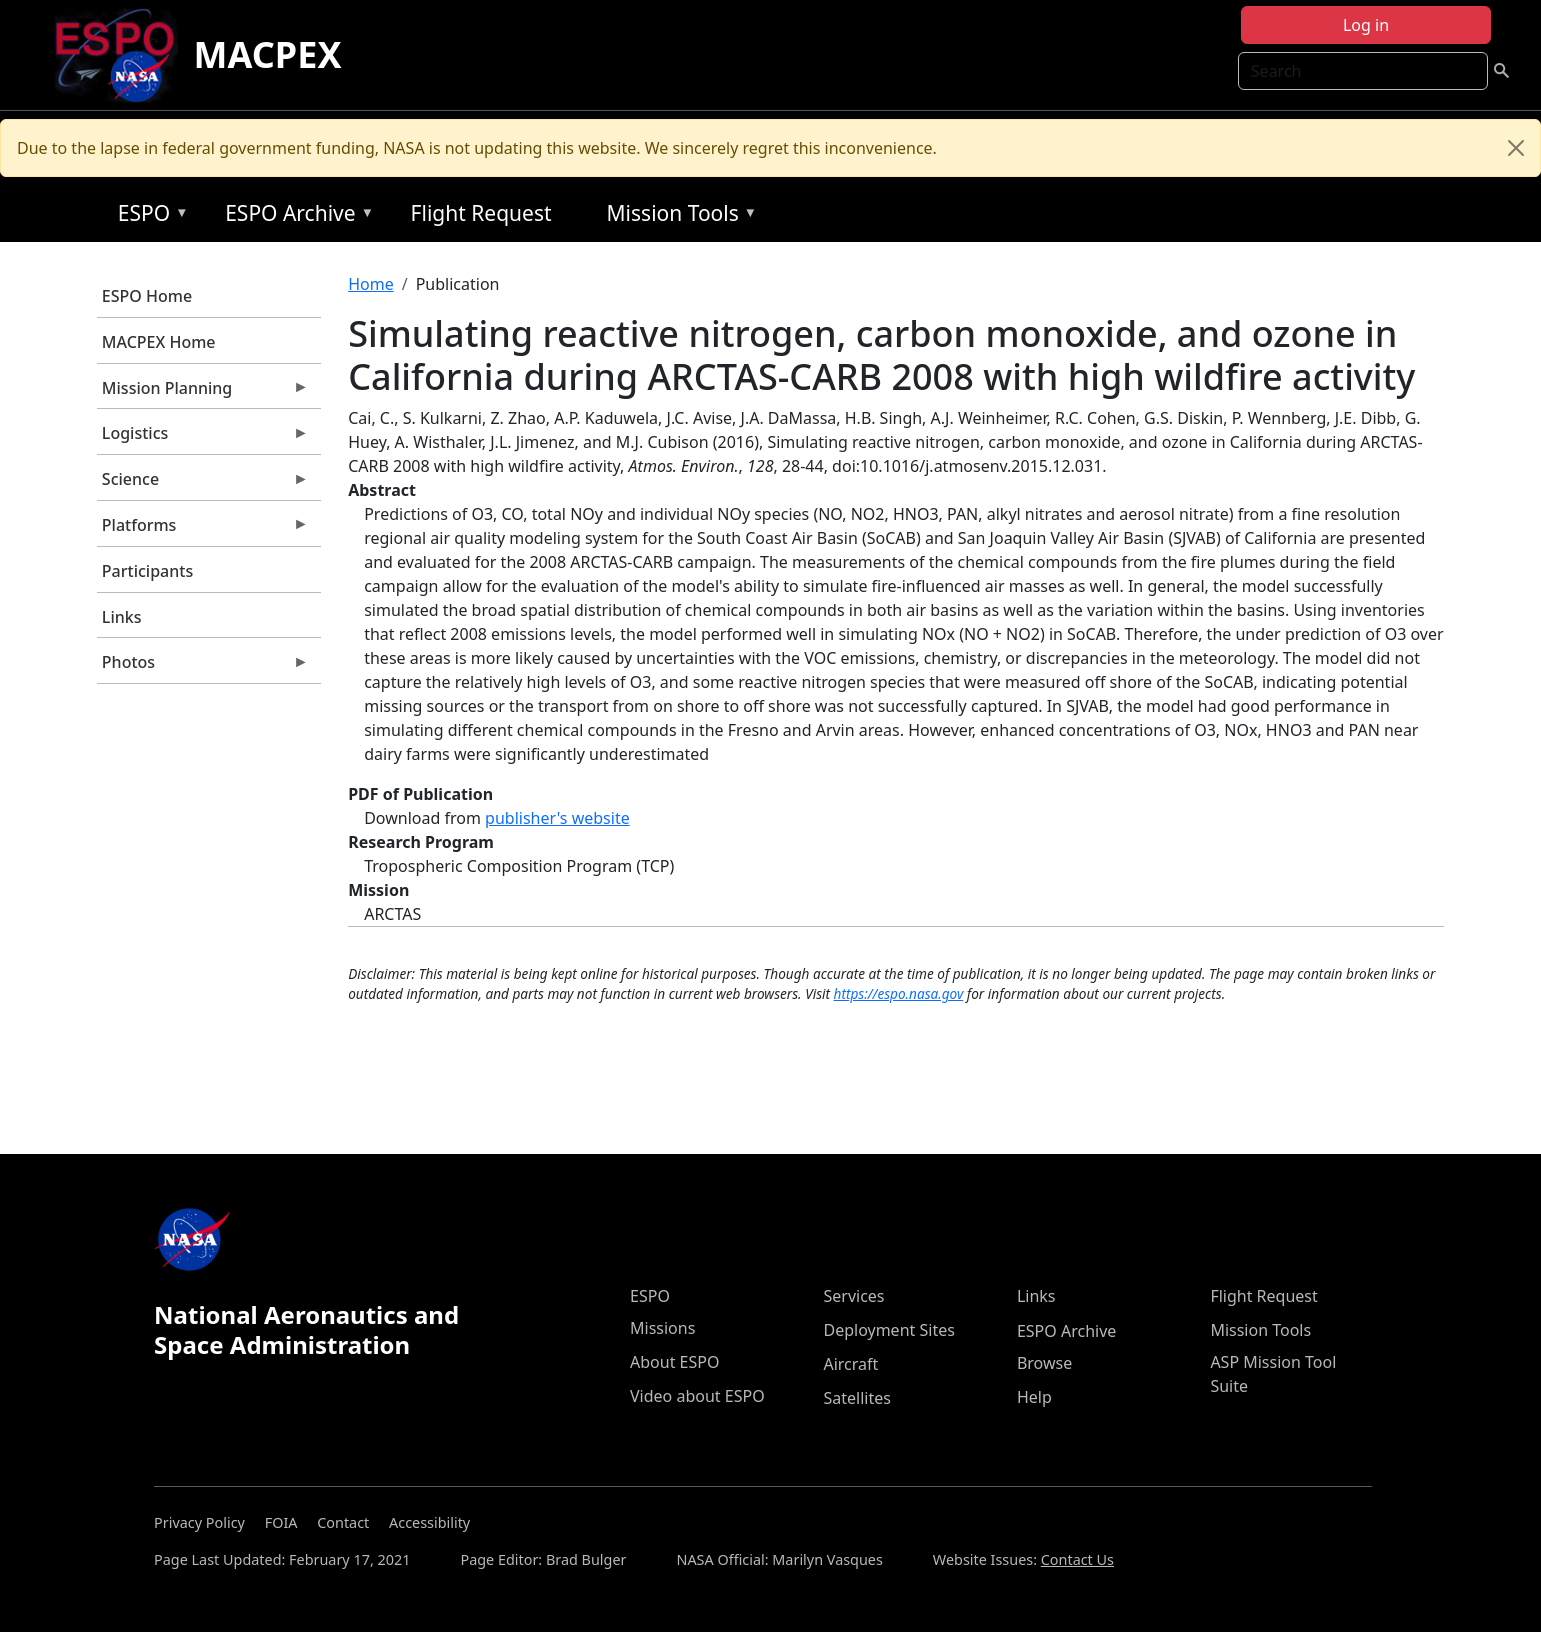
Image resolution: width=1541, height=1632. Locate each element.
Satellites (856, 1398)
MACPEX (268, 54)
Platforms (203, 530)
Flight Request (481, 213)
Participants (147, 571)
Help (1034, 1397)
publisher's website (557, 818)
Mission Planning (203, 393)
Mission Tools (677, 216)
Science (203, 484)
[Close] (1516, 148)
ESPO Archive (294, 216)
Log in (1366, 25)
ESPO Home (147, 296)
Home (371, 284)
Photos (203, 667)
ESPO (148, 216)
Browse (1044, 1363)
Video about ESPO (697, 1396)
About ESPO (674, 1362)
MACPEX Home (159, 342)
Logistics (203, 438)
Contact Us (1077, 1559)
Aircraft (850, 1364)
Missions (662, 1328)
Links (122, 617)
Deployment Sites (888, 1330)
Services (853, 1296)
